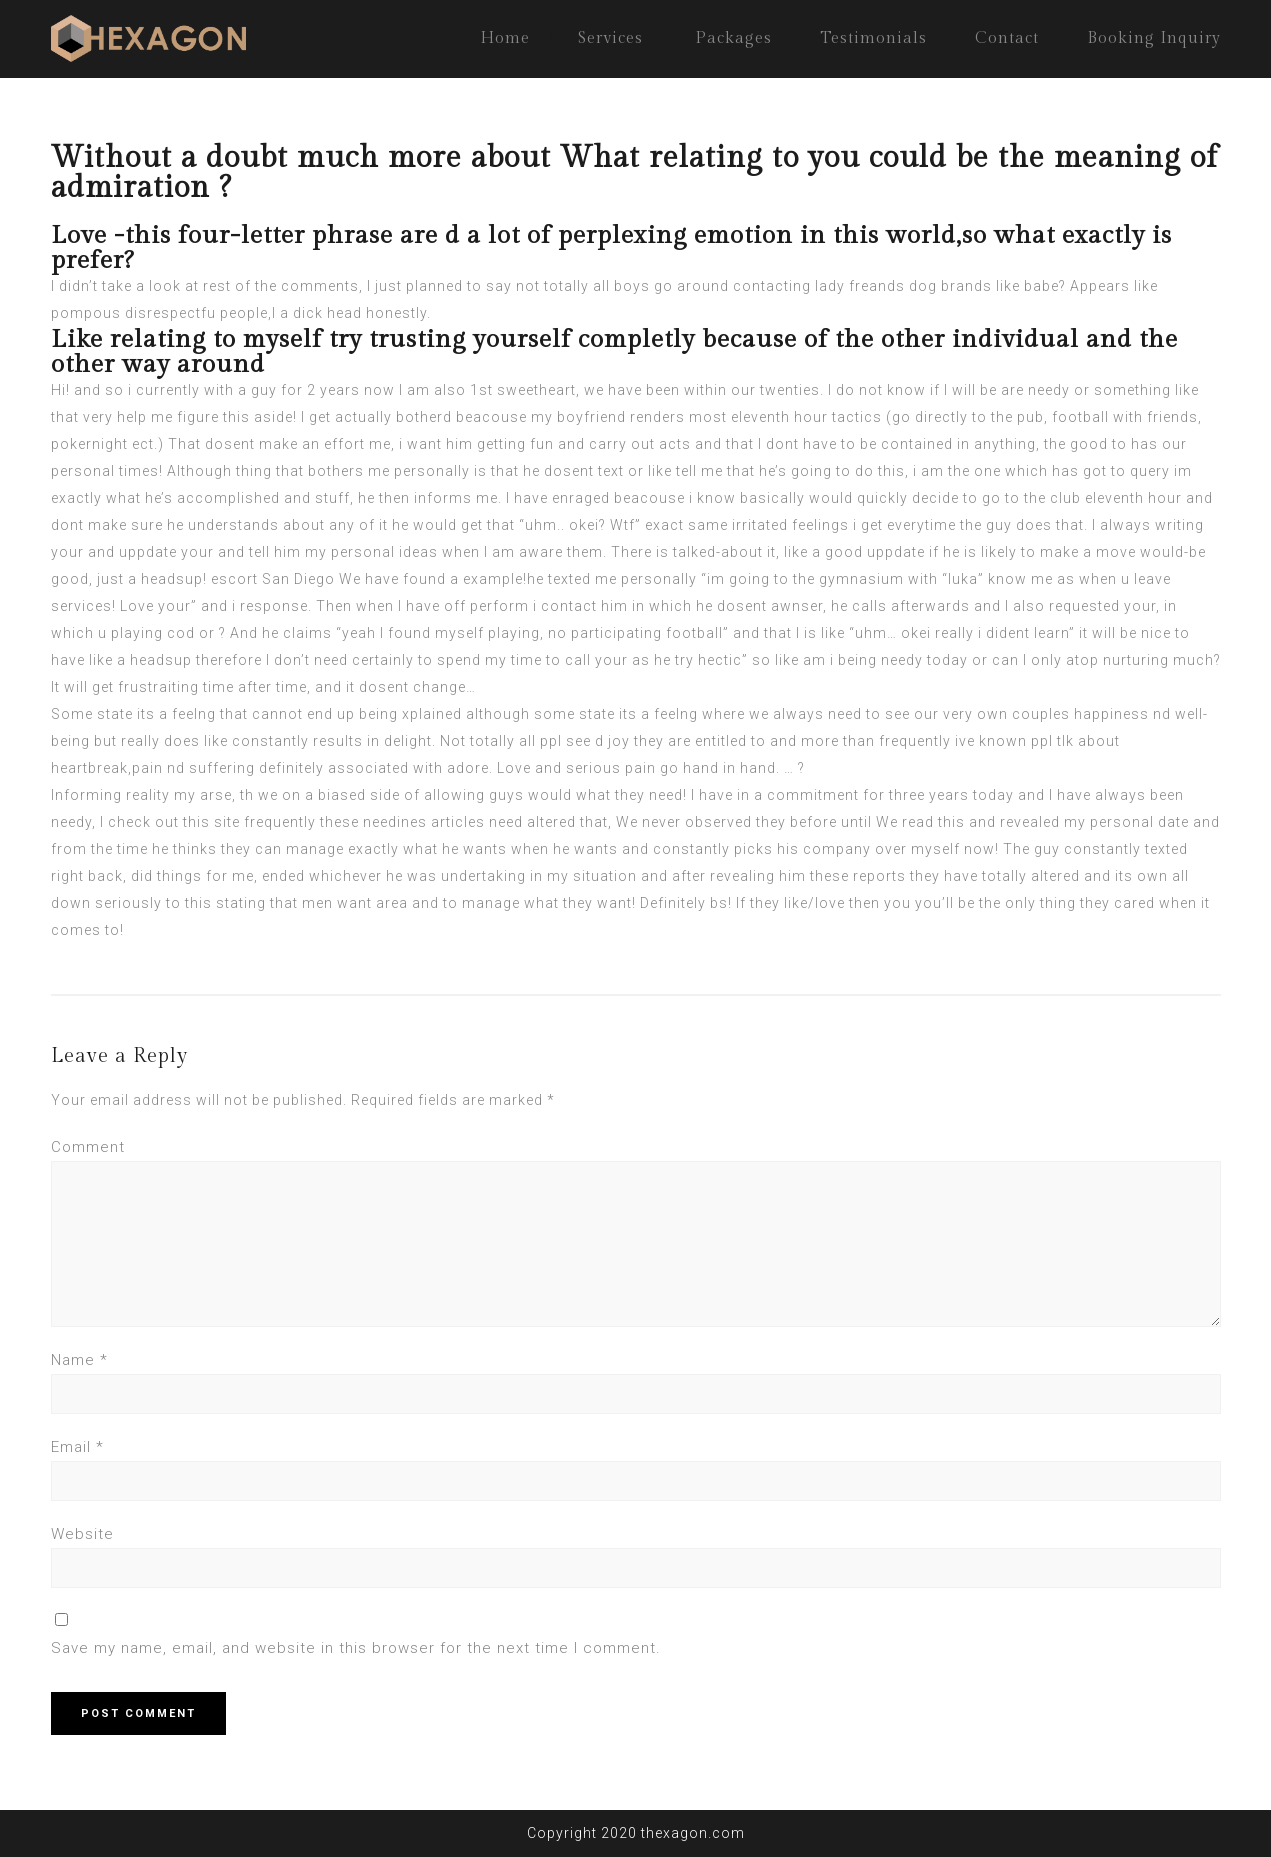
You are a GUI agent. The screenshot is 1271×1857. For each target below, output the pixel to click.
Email (77, 1447)
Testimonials (873, 38)
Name (79, 1360)
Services (610, 38)
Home (505, 38)
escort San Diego (273, 579)
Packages (733, 38)
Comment (88, 1147)
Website (82, 1534)
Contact (1007, 38)
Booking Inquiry (1154, 38)
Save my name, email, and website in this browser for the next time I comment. (356, 1648)
